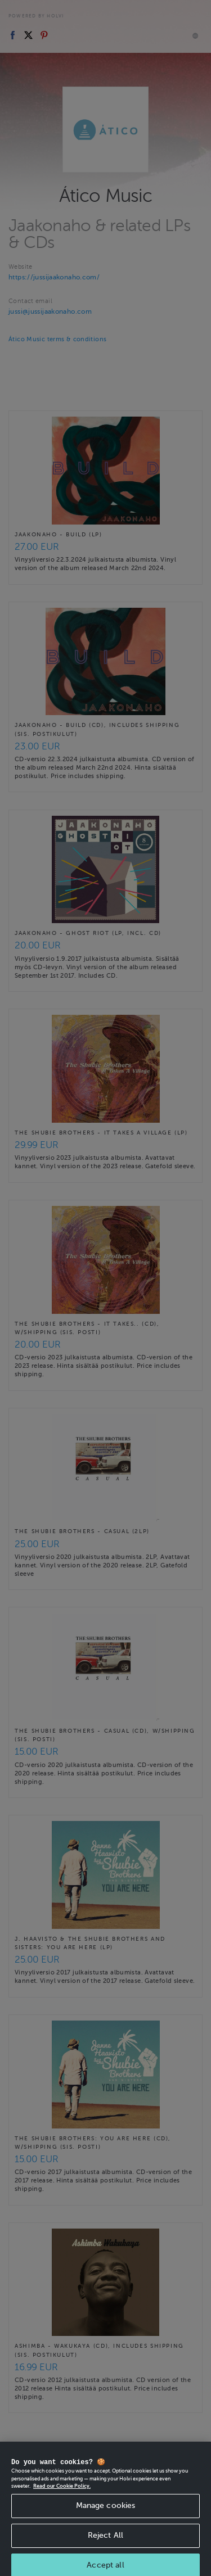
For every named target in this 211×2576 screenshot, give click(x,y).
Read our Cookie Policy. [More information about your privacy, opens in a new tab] (62, 2500)
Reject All (105, 2550)
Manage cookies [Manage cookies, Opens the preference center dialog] (106, 2520)
